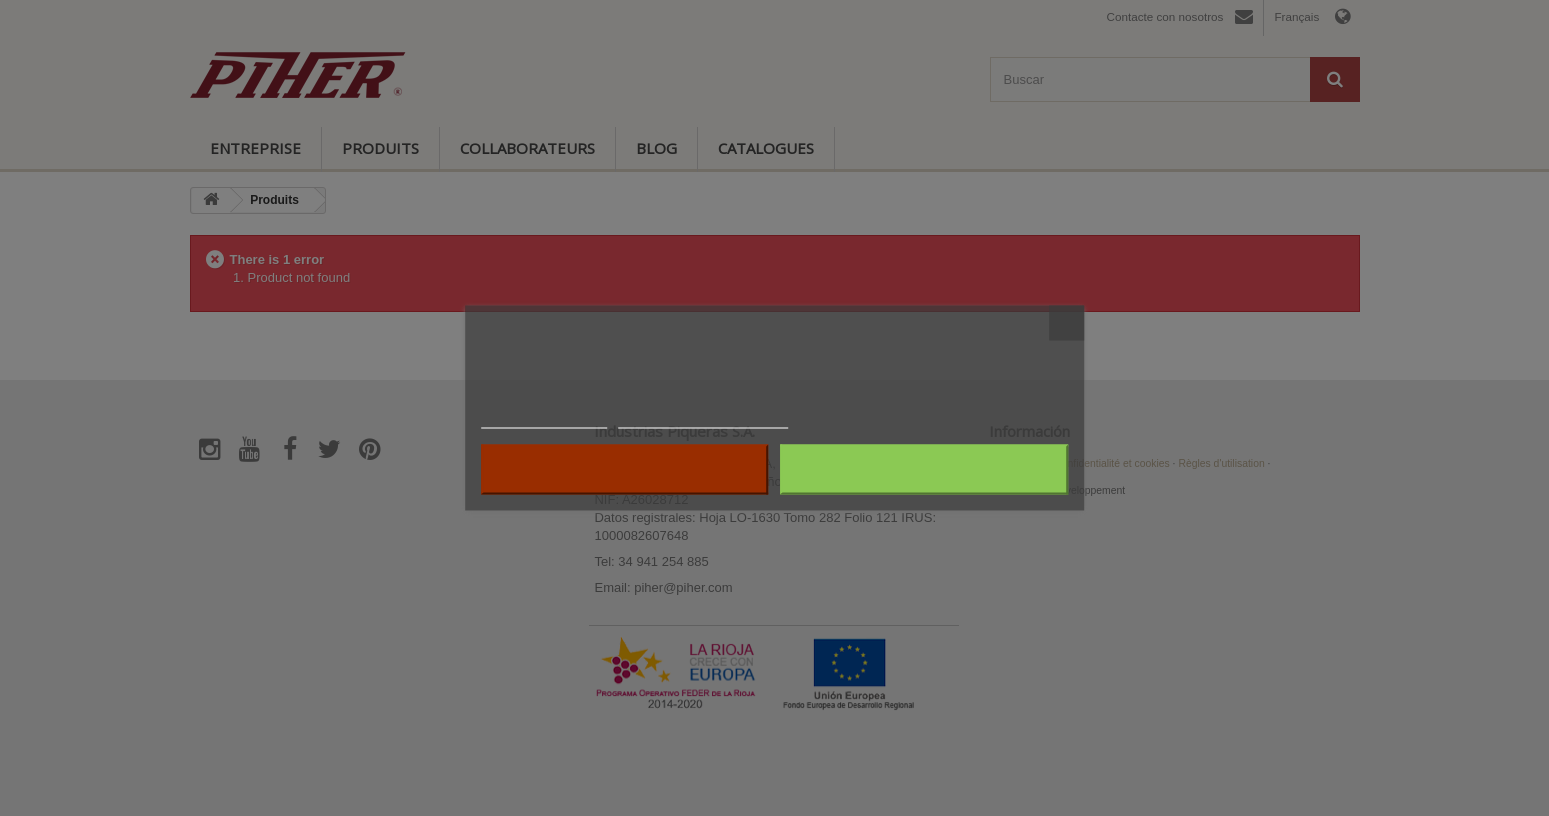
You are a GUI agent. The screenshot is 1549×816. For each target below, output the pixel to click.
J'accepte (924, 470)
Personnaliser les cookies (703, 419)
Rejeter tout (624, 470)
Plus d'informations (544, 419)
